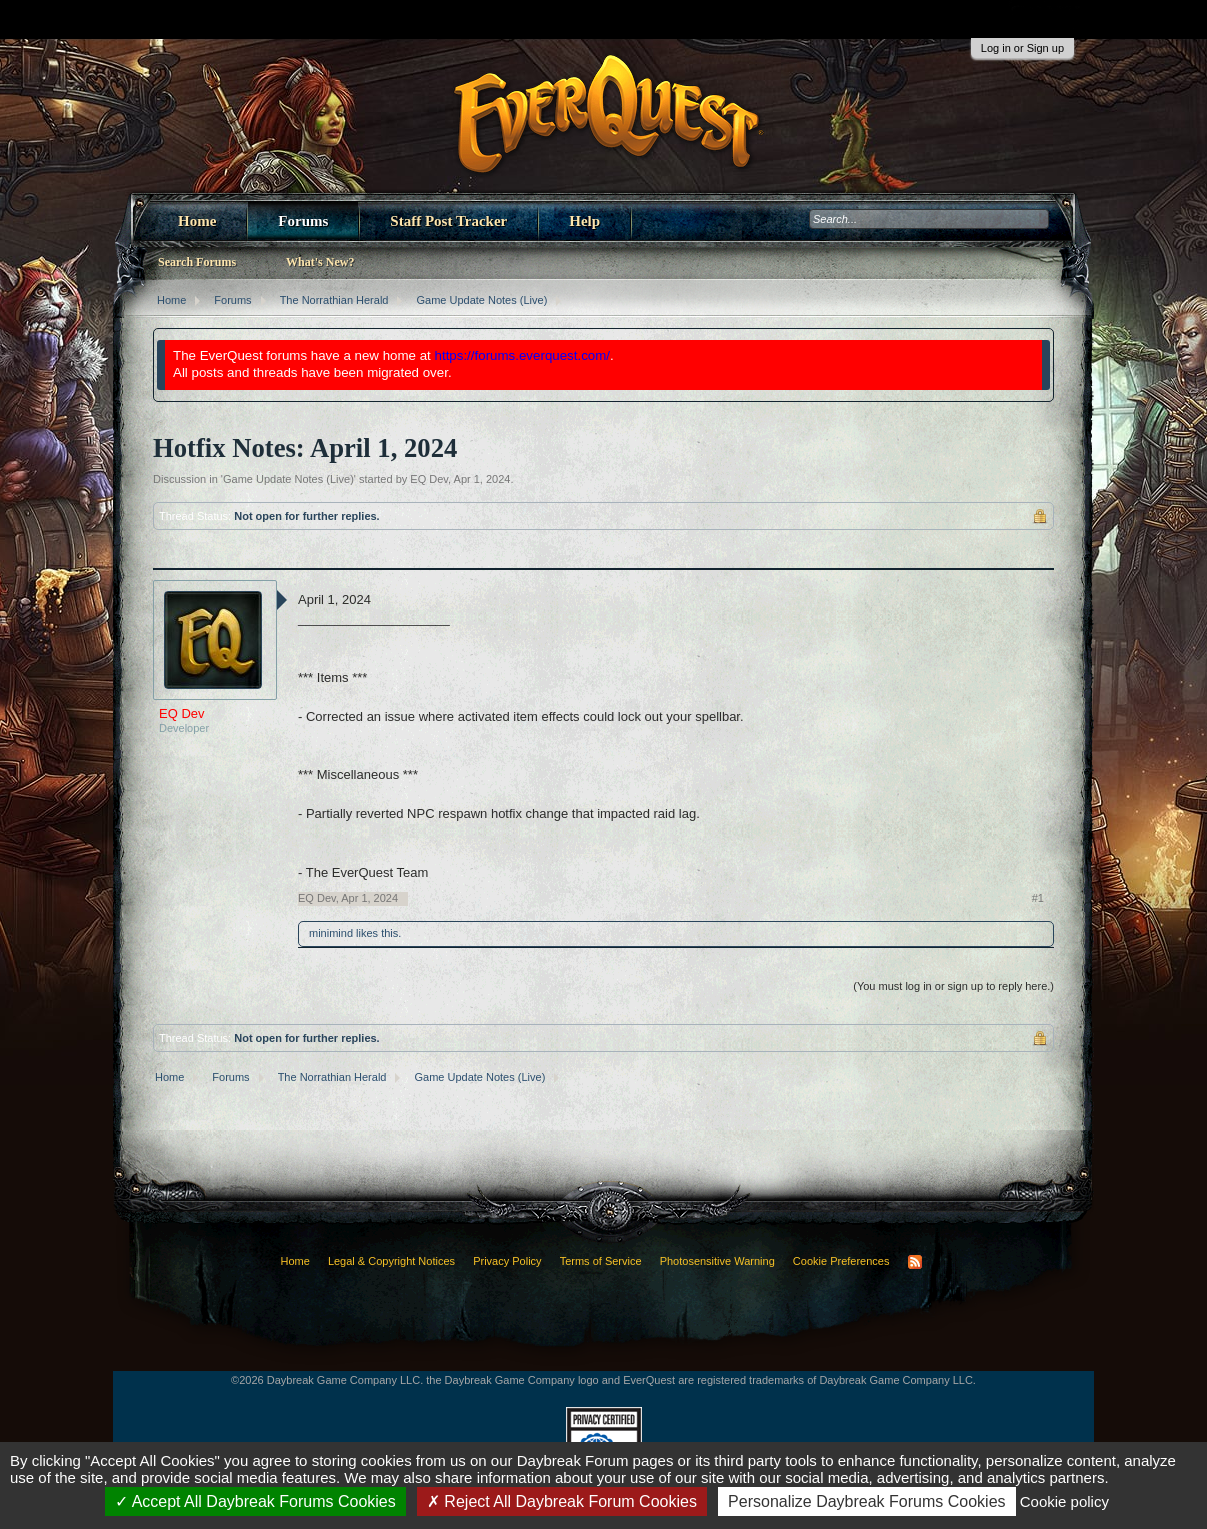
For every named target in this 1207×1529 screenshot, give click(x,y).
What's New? (320, 262)
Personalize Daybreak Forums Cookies (866, 1501)
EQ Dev (429, 479)
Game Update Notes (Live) (288, 479)
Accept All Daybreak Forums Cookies (255, 1501)
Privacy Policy (507, 1261)
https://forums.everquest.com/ (523, 355)
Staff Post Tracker (448, 221)
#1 (1038, 898)
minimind (331, 933)
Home (197, 221)
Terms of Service (601, 1261)
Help (584, 221)
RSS (915, 1262)
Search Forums (197, 262)
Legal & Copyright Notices (391, 1261)
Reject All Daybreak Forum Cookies (562, 1501)
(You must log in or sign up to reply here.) (953, 986)
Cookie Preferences (841, 1261)
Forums (303, 221)
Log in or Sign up (1022, 48)
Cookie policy (1064, 1501)
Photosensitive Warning (717, 1261)
